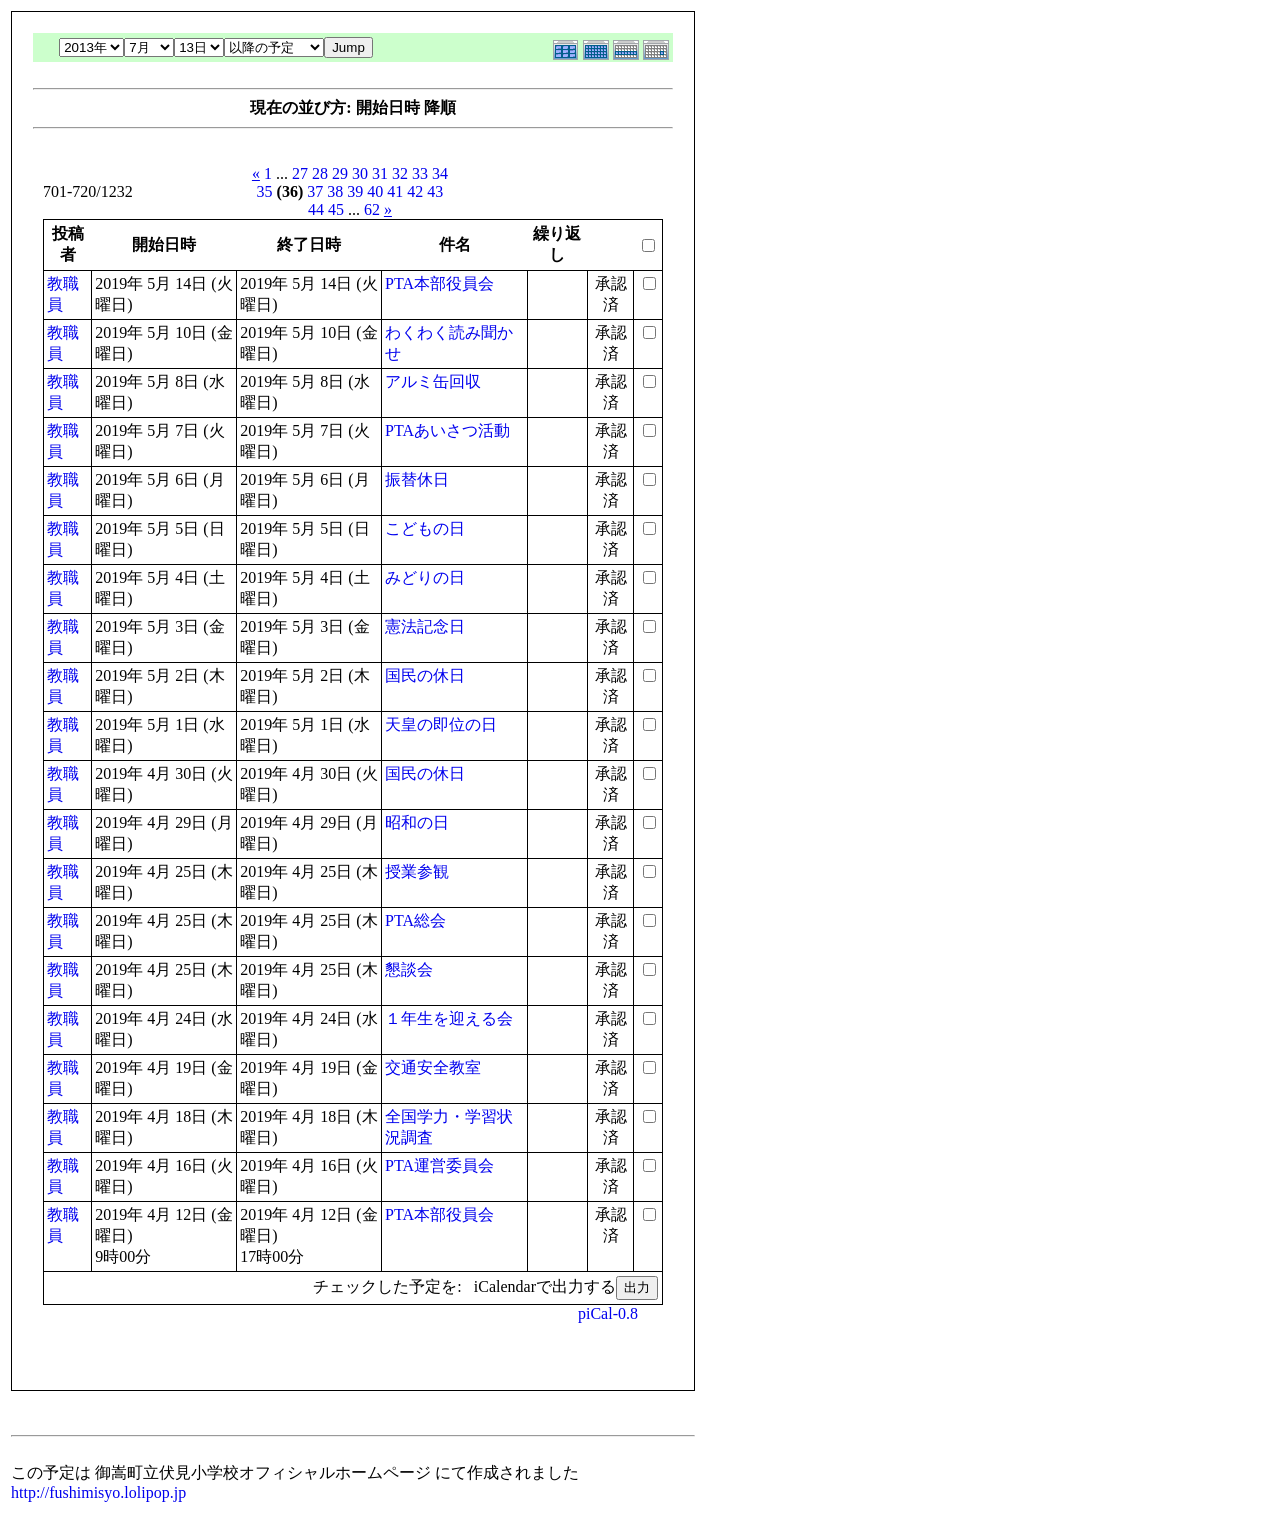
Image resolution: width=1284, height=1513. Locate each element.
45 (336, 209)
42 (415, 191)
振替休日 (417, 479)
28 (320, 173)
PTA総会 (415, 920)
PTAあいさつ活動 (447, 430)
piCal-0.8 (608, 1313)
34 (440, 173)
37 (315, 191)
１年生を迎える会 (449, 1018)
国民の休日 (425, 675)
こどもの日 (425, 528)
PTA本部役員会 (439, 283)
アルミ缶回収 (433, 381)
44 (316, 209)
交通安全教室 (433, 1067)
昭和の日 (417, 822)
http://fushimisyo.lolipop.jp (98, 1492)
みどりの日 (425, 577)
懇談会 (409, 969)
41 (395, 191)
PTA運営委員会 (439, 1165)
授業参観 (417, 871)
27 (300, 173)
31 (380, 173)
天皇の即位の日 (441, 724)
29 (340, 173)
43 (435, 191)
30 (360, 173)
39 (355, 191)
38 (335, 191)
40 (375, 191)
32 (400, 173)
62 (372, 209)
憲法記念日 (425, 626)
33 (420, 173)
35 (265, 191)
